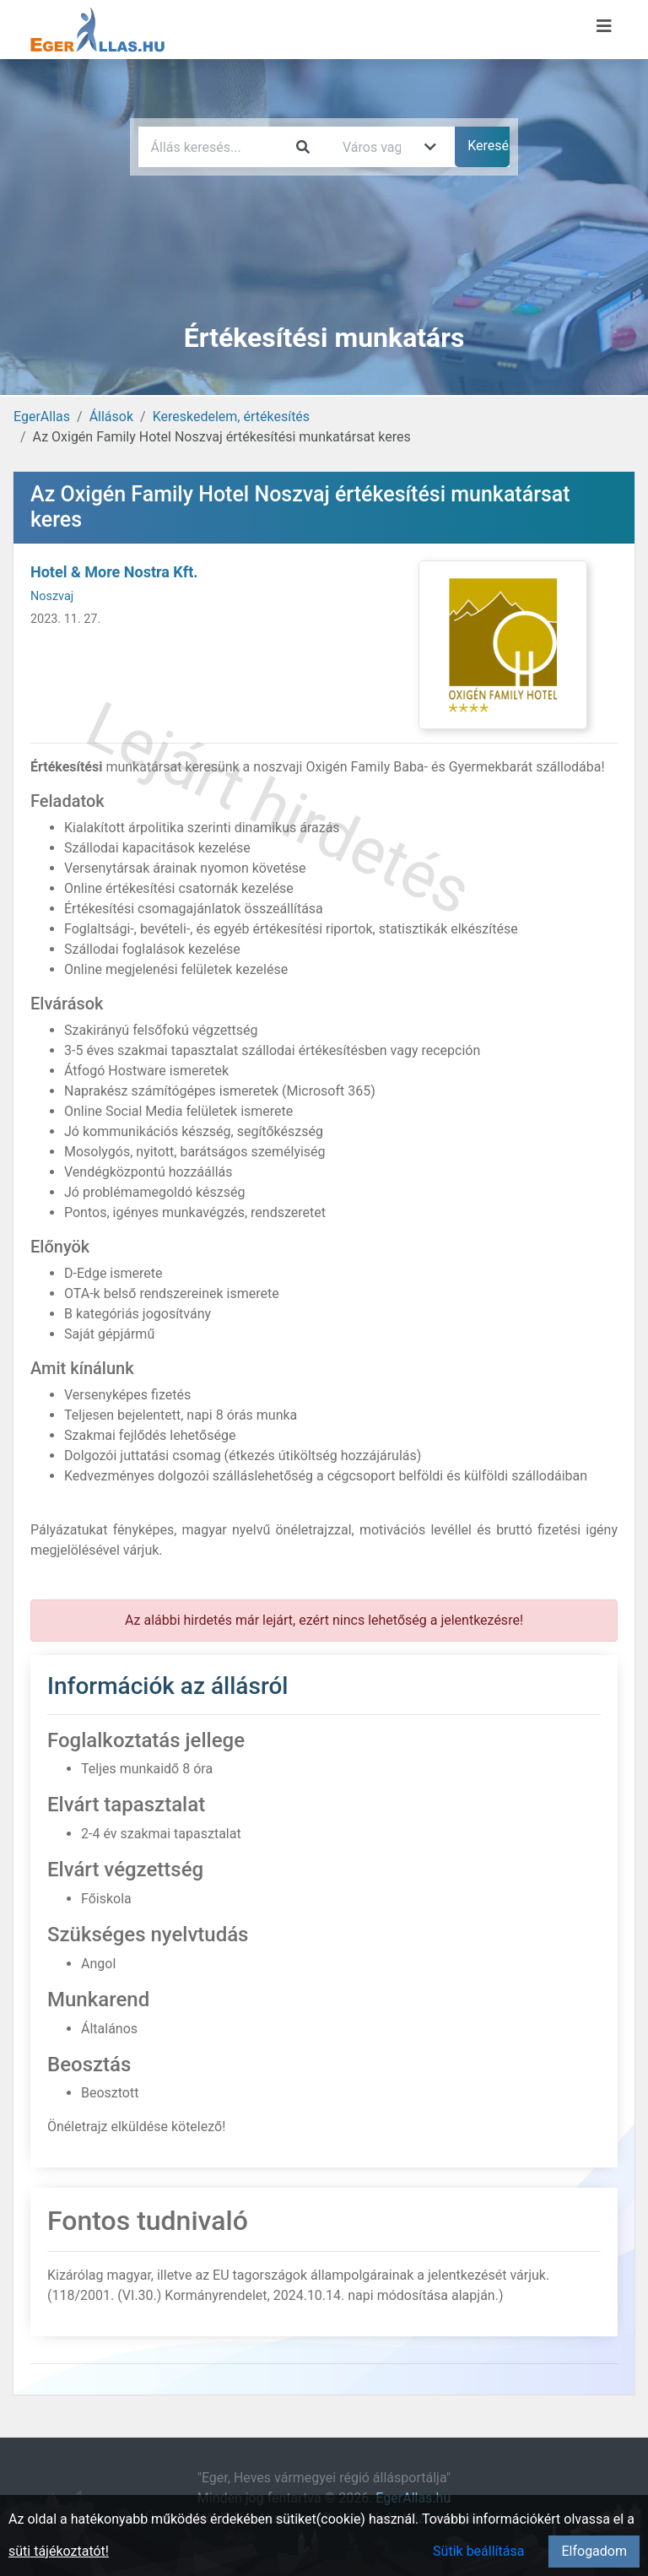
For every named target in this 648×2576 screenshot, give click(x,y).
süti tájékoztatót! (58, 2551)
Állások (111, 417)
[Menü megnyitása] (604, 26)
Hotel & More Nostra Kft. (114, 572)
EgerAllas (42, 417)
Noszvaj (51, 596)
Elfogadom (594, 2551)
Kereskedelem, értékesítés (231, 417)
